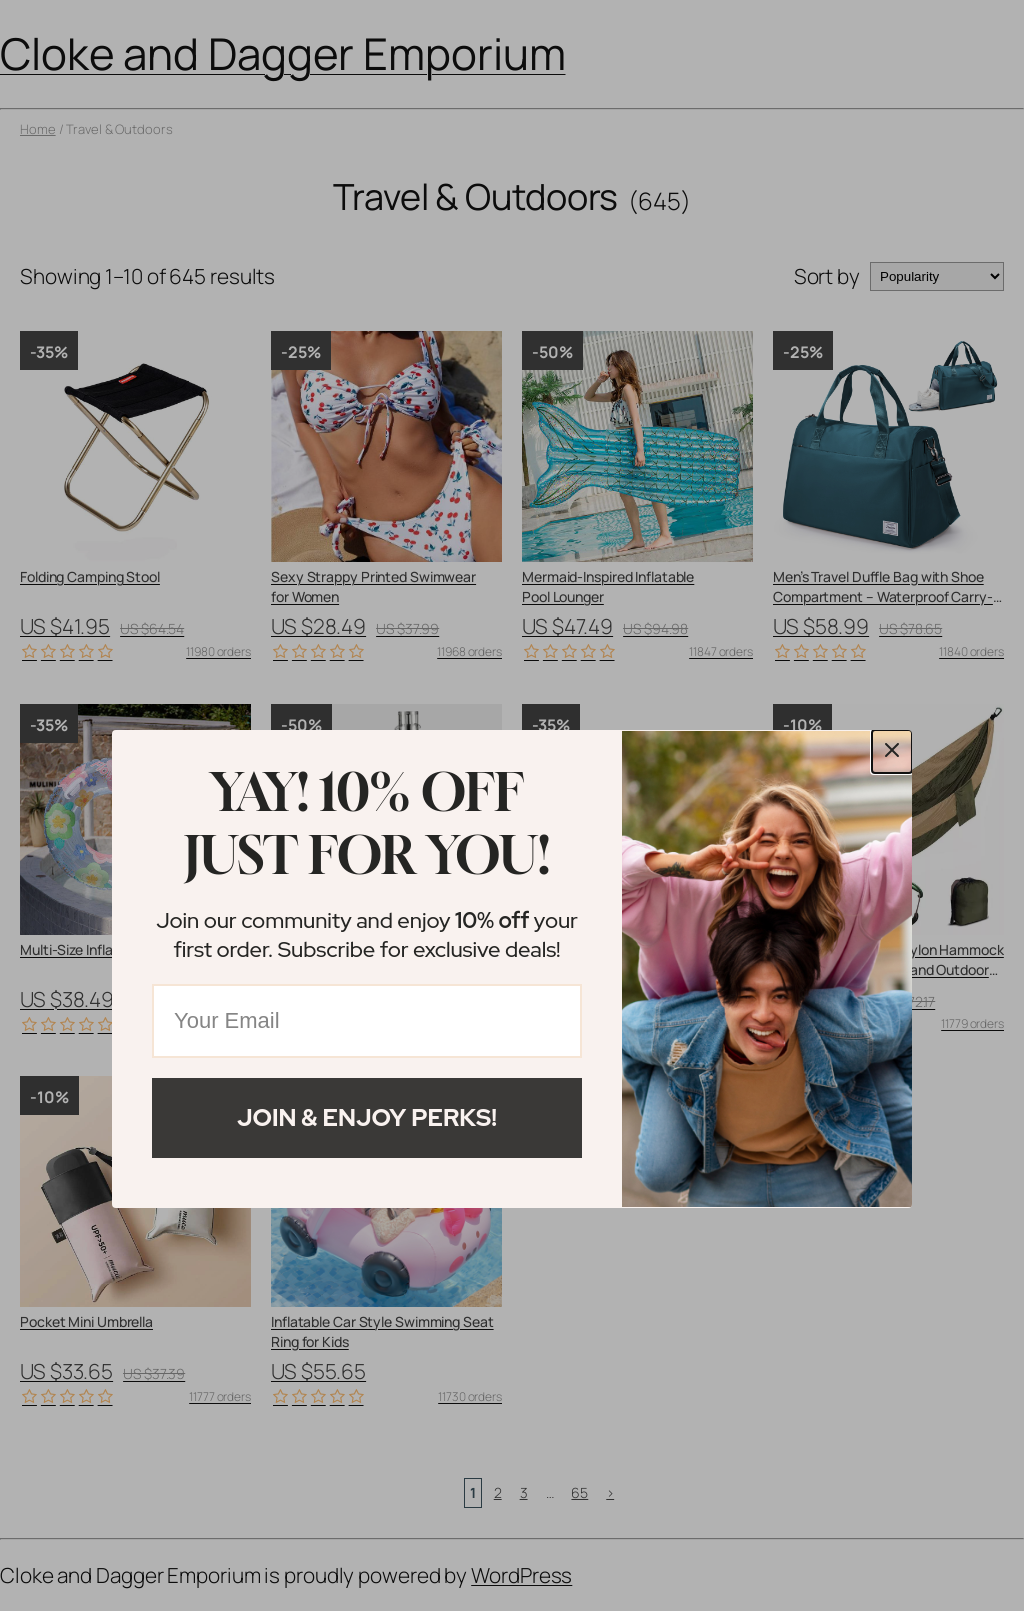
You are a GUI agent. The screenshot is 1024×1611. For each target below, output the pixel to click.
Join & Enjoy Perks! (367, 1117)
